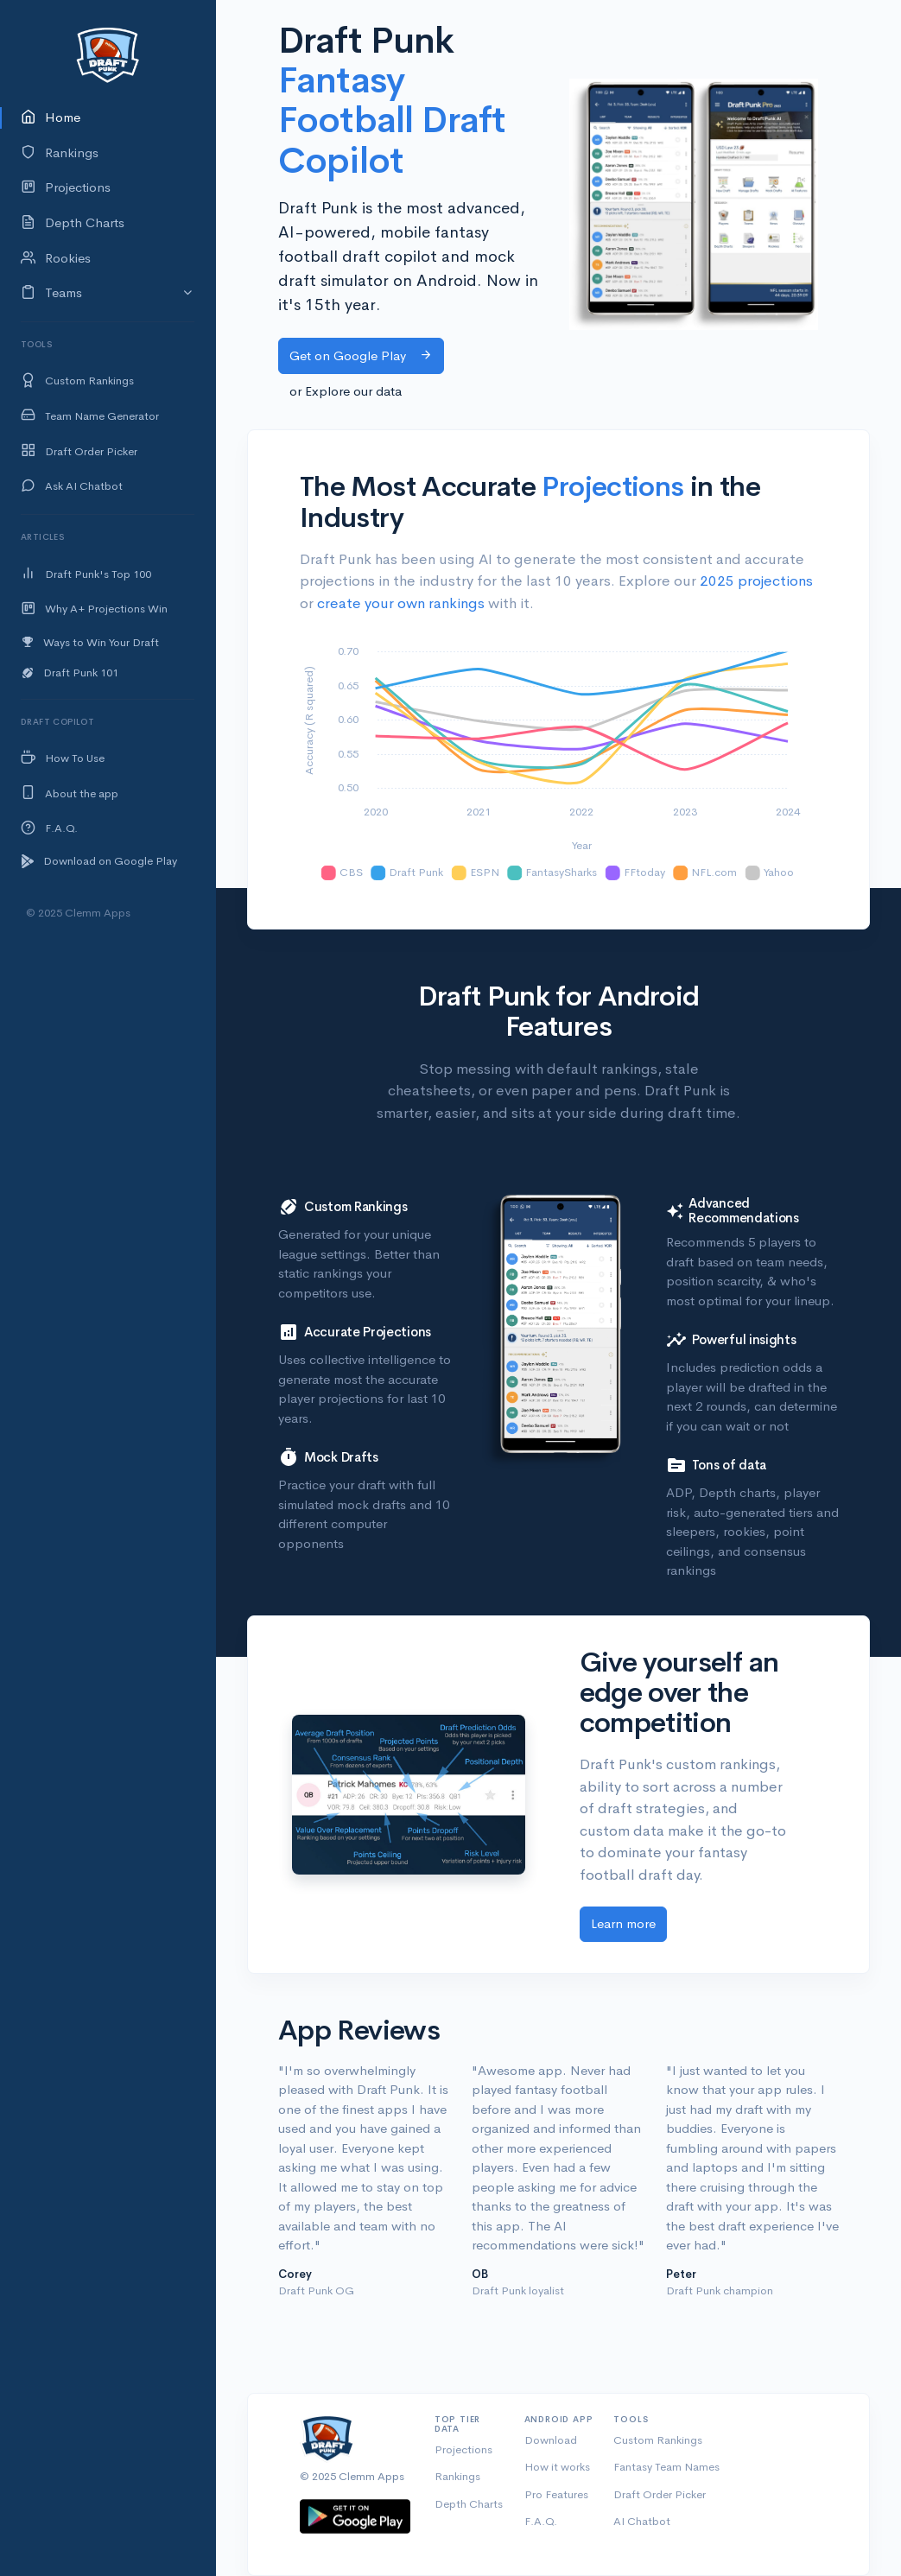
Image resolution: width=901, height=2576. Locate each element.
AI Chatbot (641, 2521)
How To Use (63, 759)
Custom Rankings (77, 381)
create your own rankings (401, 603)
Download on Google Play (99, 860)
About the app (69, 793)
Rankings (59, 153)
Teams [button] (51, 293)
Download (550, 2440)
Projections (66, 188)
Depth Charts (72, 223)
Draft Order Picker (79, 451)
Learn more (623, 1923)
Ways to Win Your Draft (90, 642)
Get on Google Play (361, 355)
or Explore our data (345, 391)
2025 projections (756, 581)
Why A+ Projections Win (94, 609)
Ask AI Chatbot (72, 487)
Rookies (56, 259)
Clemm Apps (371, 2476)
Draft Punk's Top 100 (86, 574)
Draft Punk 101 (69, 672)
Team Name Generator (90, 416)
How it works (557, 2466)
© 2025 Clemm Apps (78, 912)
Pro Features (556, 2494)
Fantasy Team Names (666, 2466)
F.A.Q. (49, 829)
